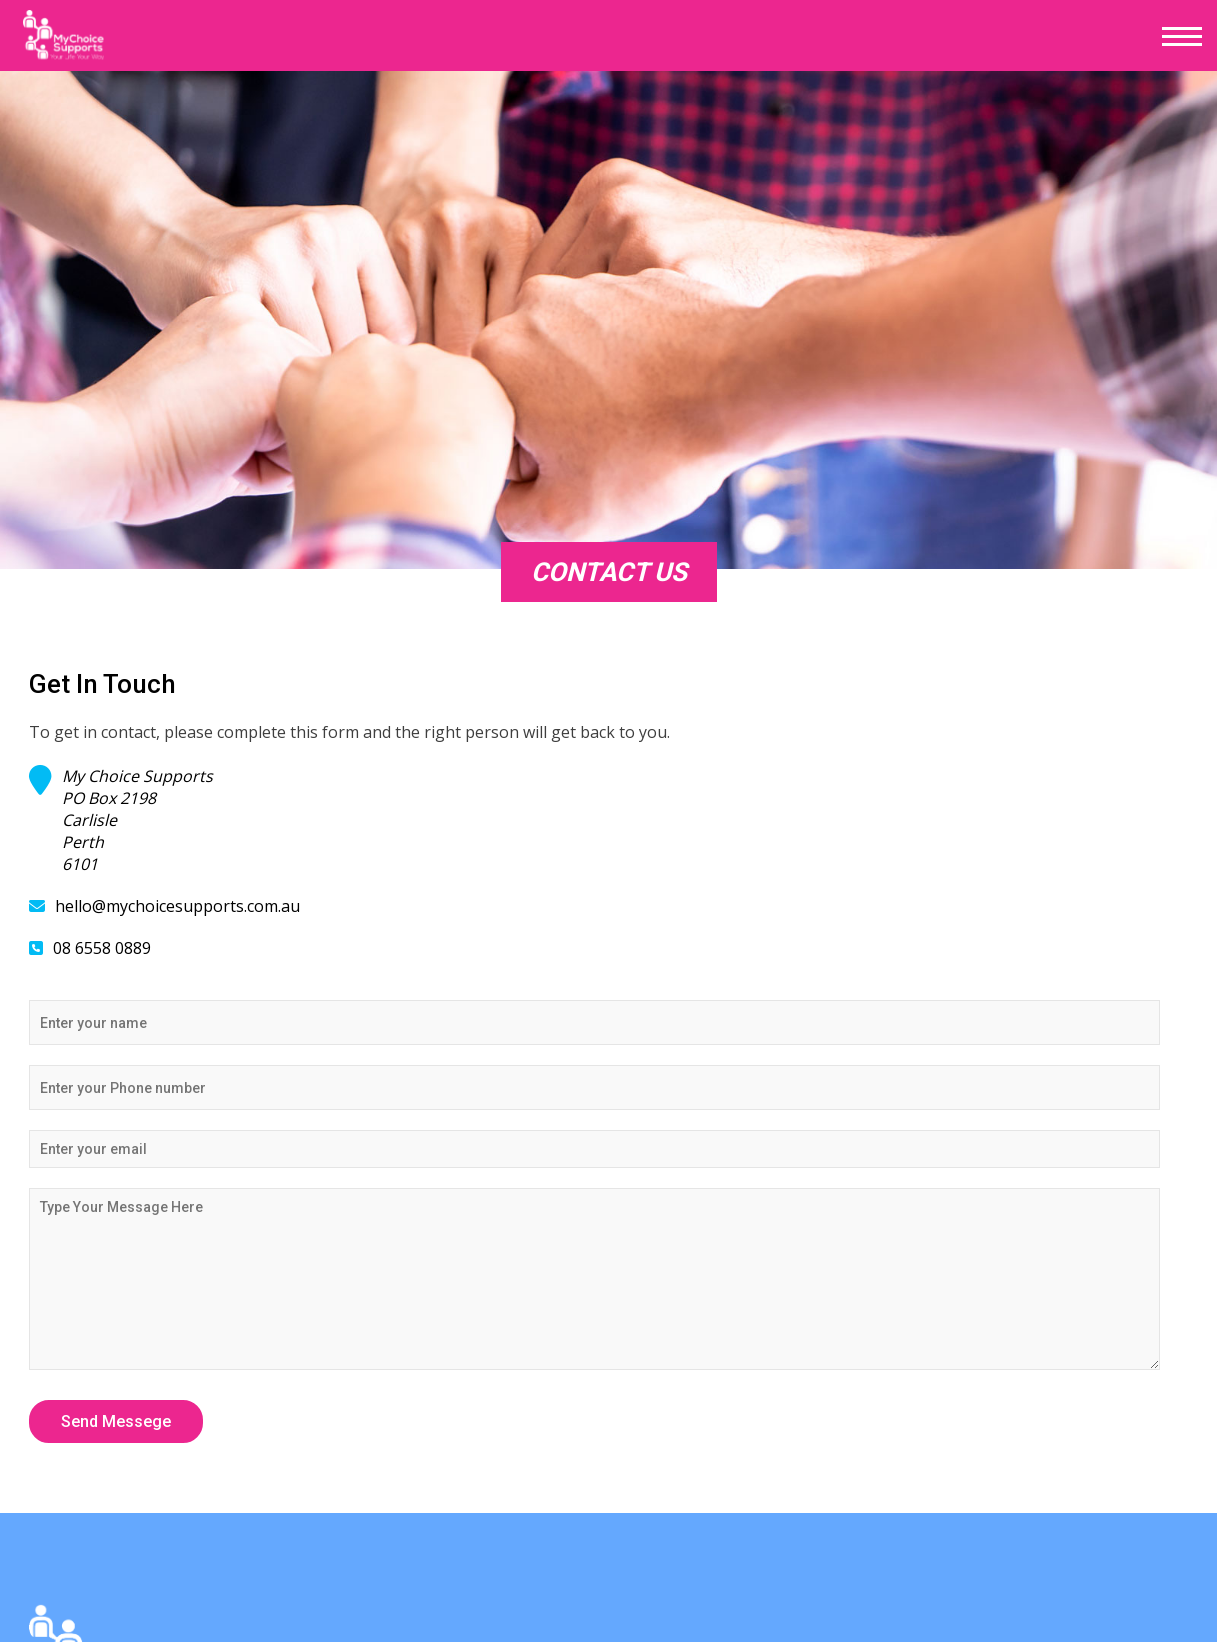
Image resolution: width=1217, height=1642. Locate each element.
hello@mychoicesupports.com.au (177, 906)
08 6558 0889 (102, 948)
